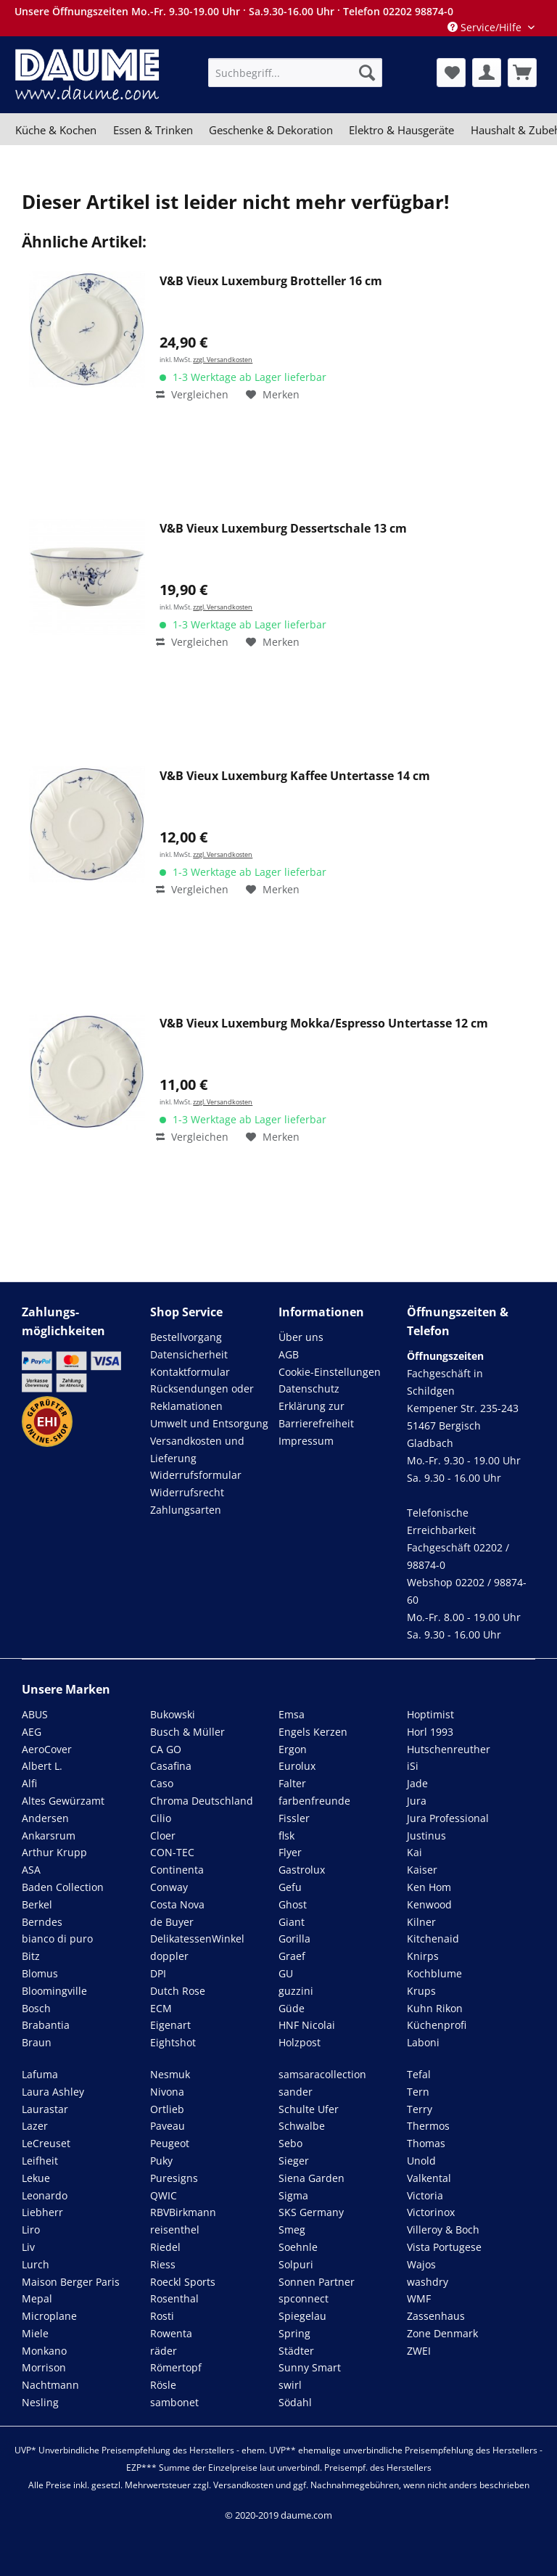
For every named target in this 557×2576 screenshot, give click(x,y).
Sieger (293, 2160)
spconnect (303, 2298)
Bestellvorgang (186, 1337)
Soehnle (298, 2247)
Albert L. (42, 1766)
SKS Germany (311, 2212)
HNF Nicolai (306, 2025)
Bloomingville (54, 1991)
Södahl (295, 2402)
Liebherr (42, 2212)
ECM (161, 2008)
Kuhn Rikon (435, 2008)
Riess (163, 2264)
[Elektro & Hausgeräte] (401, 130)
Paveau (167, 2126)
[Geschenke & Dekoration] (271, 130)
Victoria (425, 2195)
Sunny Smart (309, 2367)
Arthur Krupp (54, 1852)
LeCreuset (46, 2143)
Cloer (163, 1835)
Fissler (294, 1818)
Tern (418, 2092)
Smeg (291, 2229)
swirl (290, 2385)
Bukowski (172, 1714)
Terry (419, 2109)
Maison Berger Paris (71, 2282)
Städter (296, 2351)
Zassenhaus (436, 2316)
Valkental (429, 2178)
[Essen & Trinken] (152, 130)
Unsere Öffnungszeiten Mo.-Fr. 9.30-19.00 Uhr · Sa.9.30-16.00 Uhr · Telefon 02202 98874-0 (234, 11)
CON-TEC (172, 1852)
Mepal (37, 2298)
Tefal (419, 2074)
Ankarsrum (48, 1835)
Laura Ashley (53, 2092)
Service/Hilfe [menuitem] (485, 27)
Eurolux (296, 1766)
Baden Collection (63, 1887)
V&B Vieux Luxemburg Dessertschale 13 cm (283, 528)
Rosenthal (174, 2298)
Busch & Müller (187, 1732)
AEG (31, 1732)
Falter (292, 1783)
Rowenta (171, 2333)
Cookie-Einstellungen (329, 1372)
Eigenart (170, 2025)
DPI (158, 1973)
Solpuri (295, 2264)
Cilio (160, 1818)
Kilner (421, 1922)
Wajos (421, 2264)
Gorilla (294, 1938)
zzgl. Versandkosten (222, 359)
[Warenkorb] (522, 72)
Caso (161, 1783)
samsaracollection (322, 2074)
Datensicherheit (189, 1354)
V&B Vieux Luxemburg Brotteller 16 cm (271, 281)
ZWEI (419, 2351)
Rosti (162, 2316)
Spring (294, 2333)
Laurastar (45, 2109)
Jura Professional (448, 1818)
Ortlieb (167, 2109)
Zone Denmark (442, 2333)
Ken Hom (429, 1887)
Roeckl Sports (182, 2282)
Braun (36, 2042)
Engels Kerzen (312, 1732)
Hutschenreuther (448, 1749)
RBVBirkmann (183, 2212)
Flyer (290, 1852)
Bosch (36, 2008)
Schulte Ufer (308, 2109)
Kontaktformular (190, 1372)
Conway (169, 1887)
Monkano (44, 2351)
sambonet (174, 2402)
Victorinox (431, 2212)
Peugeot (169, 2143)
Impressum (306, 1441)
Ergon (292, 1749)
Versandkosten (243, 2485)
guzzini (295, 1991)
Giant (291, 1922)
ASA (31, 1869)
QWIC (163, 2195)
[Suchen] (367, 72)
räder (163, 2351)
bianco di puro (57, 1938)
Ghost (292, 1904)
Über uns (300, 1337)
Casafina (170, 1766)
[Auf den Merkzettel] (273, 394)
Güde (291, 2008)
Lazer (35, 2126)
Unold (421, 2160)
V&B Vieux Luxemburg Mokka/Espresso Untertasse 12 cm (324, 1023)
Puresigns (174, 2178)
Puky (161, 2160)
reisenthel (174, 2229)
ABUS (35, 1714)
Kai (414, 1852)
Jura (416, 1801)
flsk (286, 1835)
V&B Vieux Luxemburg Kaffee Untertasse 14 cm (295, 776)
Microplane (49, 2316)
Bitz (31, 1956)
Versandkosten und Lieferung (197, 1449)
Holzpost (299, 2042)
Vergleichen (192, 394)
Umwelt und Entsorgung (209, 1423)
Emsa (291, 1714)
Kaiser (422, 1869)
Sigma (293, 2195)
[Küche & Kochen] (55, 130)
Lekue (36, 2178)
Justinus (426, 1835)
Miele (35, 2333)
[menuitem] (295, 72)
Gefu (290, 1887)
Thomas (426, 2143)
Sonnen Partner (316, 2282)
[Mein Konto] (486, 72)
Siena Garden (311, 2178)
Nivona (167, 2092)
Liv (28, 2247)
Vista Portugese (444, 2247)
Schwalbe (301, 2126)
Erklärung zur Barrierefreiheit (316, 1414)
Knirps (423, 1956)
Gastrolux (301, 1869)
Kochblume (434, 1973)
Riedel (165, 2247)
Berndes (42, 1922)
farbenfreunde (314, 1801)
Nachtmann (50, 2385)
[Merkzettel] (451, 72)
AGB (288, 1354)
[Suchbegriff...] (295, 72)
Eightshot (173, 2042)
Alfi (29, 1783)
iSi (412, 1766)
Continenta (177, 1869)
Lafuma (40, 2074)
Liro (31, 2229)
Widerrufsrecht (187, 1492)
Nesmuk (170, 2074)
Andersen (45, 1818)
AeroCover (47, 1749)
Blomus (40, 1973)
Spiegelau (302, 2316)
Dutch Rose (177, 1991)
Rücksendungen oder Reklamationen (202, 1397)
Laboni (423, 2042)
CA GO (165, 1749)
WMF (419, 2298)
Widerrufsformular (196, 1475)
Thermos (428, 2126)
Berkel (37, 1904)
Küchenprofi (436, 2025)
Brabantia (46, 2025)
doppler (169, 1956)
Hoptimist (430, 1714)
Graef (291, 1956)
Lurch (35, 2264)
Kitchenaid (433, 1938)
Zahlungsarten (185, 1510)
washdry (427, 2282)
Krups (421, 1991)
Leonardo (44, 2195)
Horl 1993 (430, 1732)
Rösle (163, 2385)
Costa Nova (177, 1904)
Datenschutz (308, 1388)
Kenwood (429, 1904)
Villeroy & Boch (443, 2229)
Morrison (44, 2367)
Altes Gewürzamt (63, 1801)
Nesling (40, 2402)
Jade (417, 1783)
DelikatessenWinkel (197, 1938)
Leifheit (40, 2160)
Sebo (290, 2143)
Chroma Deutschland (201, 1801)
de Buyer (172, 1922)
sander (295, 2092)
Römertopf (176, 2367)
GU (285, 1973)
